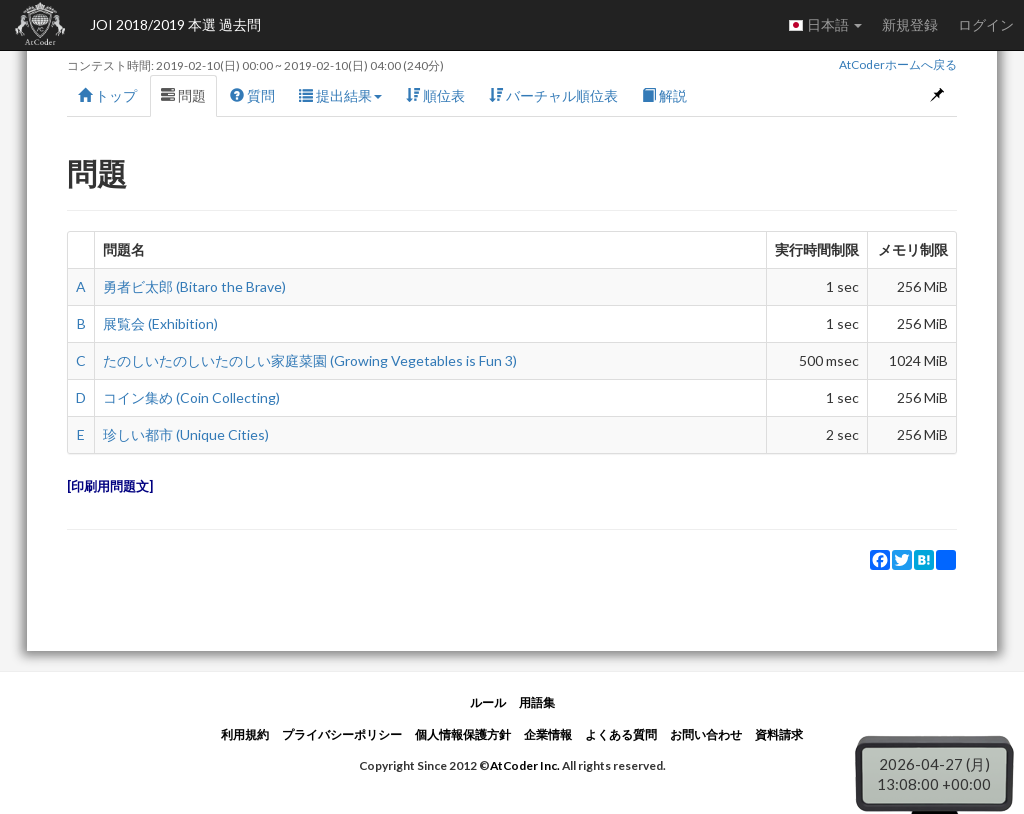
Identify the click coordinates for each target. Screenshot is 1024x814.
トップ (107, 95)
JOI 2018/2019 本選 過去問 (175, 24)
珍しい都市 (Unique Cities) (186, 434)
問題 (183, 95)
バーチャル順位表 (553, 95)
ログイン (986, 24)
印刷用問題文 (110, 486)
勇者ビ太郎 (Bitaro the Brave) (194, 286)
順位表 (435, 95)
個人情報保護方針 (463, 734)
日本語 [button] (825, 25)
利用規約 (245, 734)
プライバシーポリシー (342, 734)
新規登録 (910, 24)
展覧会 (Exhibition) (160, 323)
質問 (252, 95)
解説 (664, 95)
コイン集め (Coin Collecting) (191, 397)
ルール (488, 702)
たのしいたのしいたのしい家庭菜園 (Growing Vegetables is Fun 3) (310, 360)
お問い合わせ (706, 734)
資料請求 (779, 734)
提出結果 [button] (340, 95)
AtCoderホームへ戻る (898, 64)
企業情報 (548, 734)
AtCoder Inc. (525, 765)
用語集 (537, 702)
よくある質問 (621, 734)
